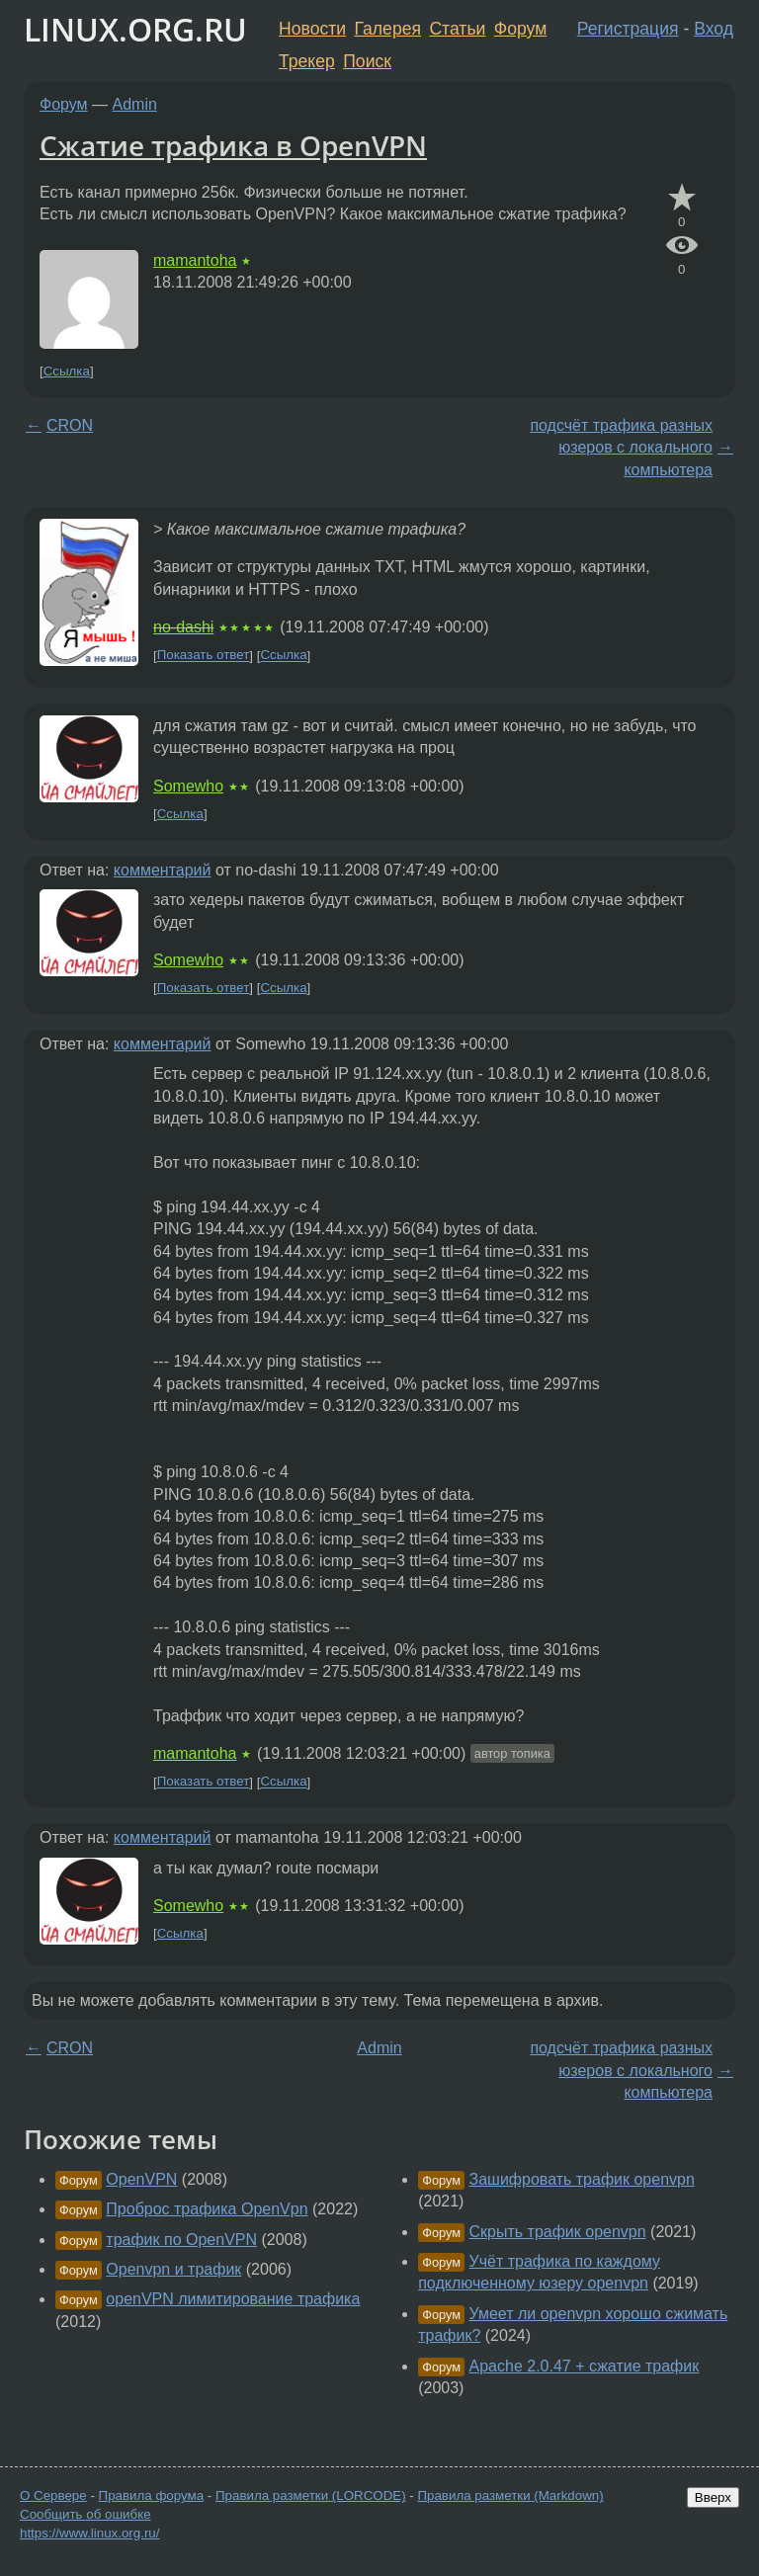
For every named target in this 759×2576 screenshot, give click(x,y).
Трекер (307, 61)
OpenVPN (141, 2179)
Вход (713, 29)
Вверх (713, 2497)
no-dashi (183, 627)
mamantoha (195, 260)
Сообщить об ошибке (85, 2514)
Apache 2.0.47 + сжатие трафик (584, 2366)
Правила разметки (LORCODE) (310, 2495)
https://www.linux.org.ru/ (89, 2533)
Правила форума (152, 2495)
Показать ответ (203, 655)
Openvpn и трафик (173, 2269)
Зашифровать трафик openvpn (582, 2179)
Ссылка (66, 371)
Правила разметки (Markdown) (510, 2495)
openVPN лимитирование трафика (233, 2298)
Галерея (388, 29)
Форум (520, 29)
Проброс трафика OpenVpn (206, 2209)
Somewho (188, 786)
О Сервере (53, 2495)
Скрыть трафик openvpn (557, 2231)
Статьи (457, 29)
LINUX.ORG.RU (135, 29)
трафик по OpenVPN (181, 2239)
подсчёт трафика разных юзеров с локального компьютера (621, 447)
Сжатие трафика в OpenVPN (233, 145)
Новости (312, 29)
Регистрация (628, 29)
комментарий (162, 870)
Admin (135, 104)
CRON (69, 425)
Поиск (367, 61)
